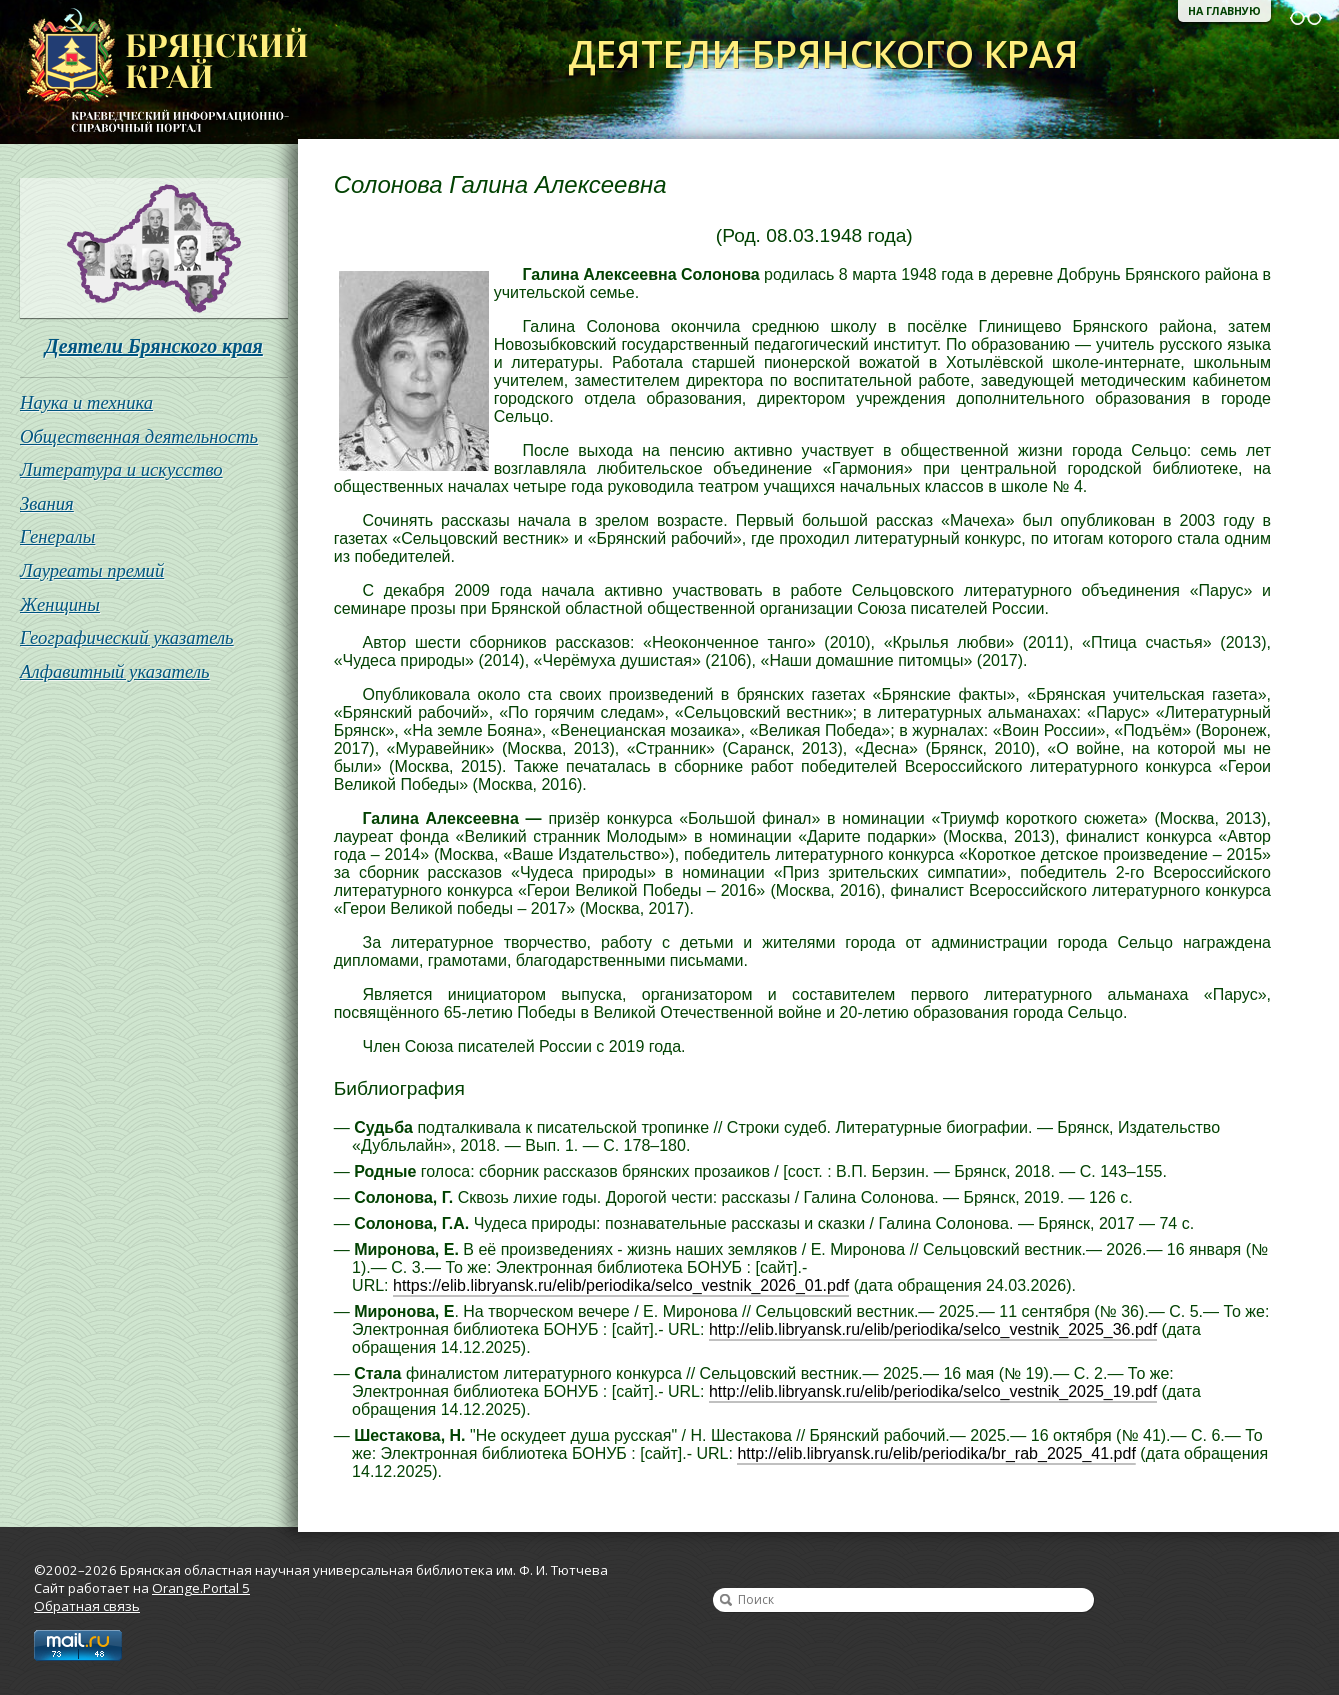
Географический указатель (127, 637)
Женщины (60, 604)
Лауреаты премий (92, 570)
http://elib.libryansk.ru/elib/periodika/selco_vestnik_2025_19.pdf (933, 1391)
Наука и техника (86, 402)
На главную (1224, 11)
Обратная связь (87, 1606)
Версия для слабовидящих (1306, 17)
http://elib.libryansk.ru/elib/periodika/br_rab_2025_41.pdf (936, 1453)
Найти (726, 1600)
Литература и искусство (121, 469)
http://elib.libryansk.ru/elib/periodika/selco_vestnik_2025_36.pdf (933, 1329)
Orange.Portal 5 (201, 1588)
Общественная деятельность (139, 436)
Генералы (57, 536)
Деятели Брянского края (154, 346)
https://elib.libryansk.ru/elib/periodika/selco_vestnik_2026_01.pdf (621, 1285)
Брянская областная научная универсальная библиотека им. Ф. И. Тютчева (154, 72)
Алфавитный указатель (115, 671)
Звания (47, 503)
